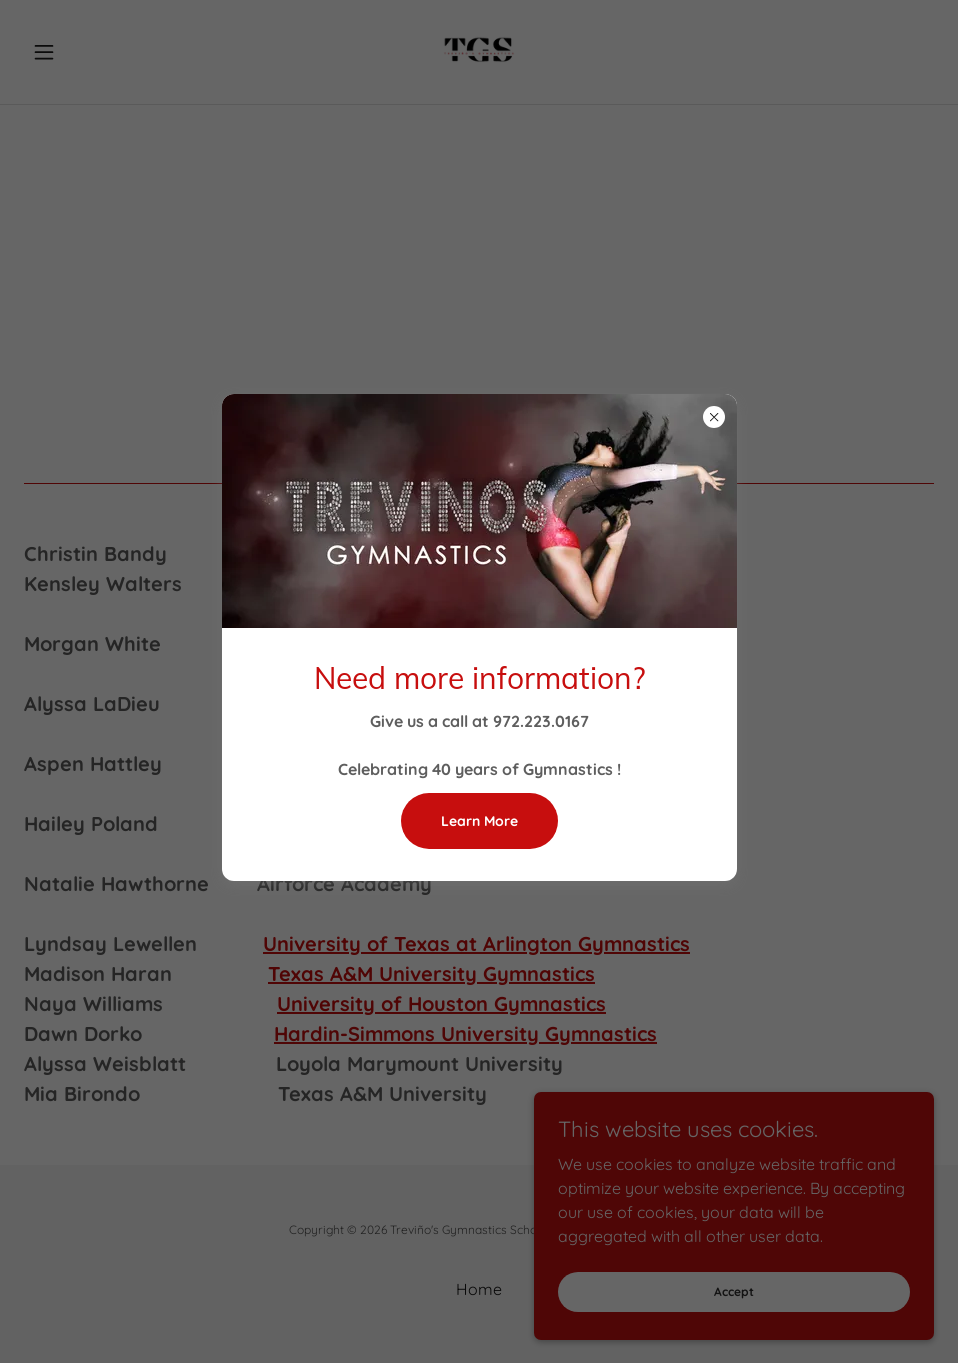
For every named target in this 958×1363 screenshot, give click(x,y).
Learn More (479, 821)
